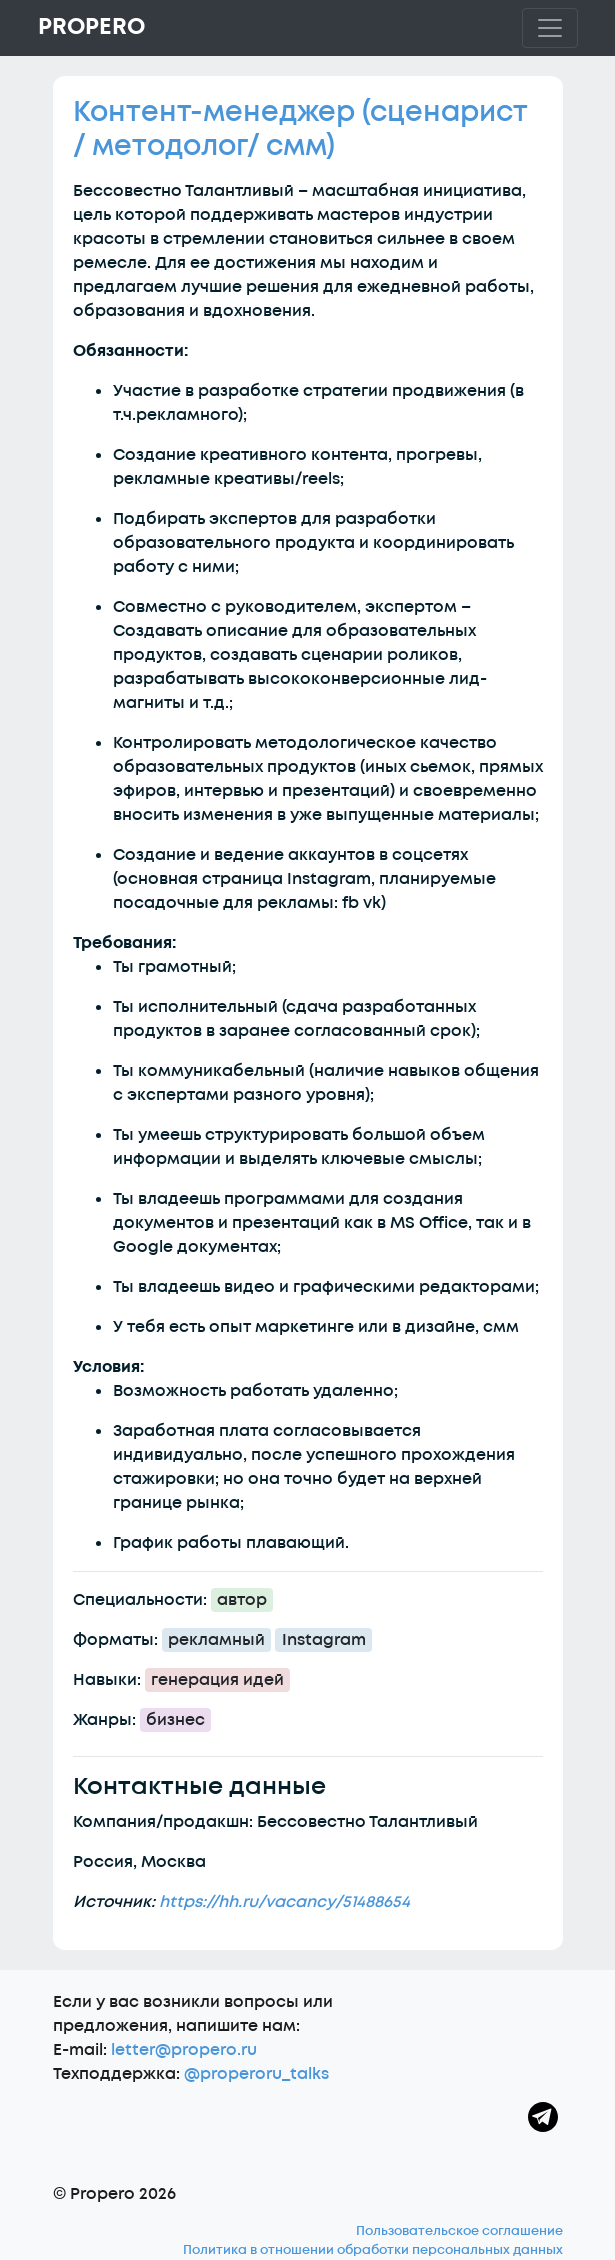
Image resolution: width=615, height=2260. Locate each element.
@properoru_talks (256, 2074)
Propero (91, 27)
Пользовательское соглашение (459, 2231)
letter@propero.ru (184, 2050)
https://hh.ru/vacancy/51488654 (284, 1902)
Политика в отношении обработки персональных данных (373, 2250)
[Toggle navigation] (550, 28)
